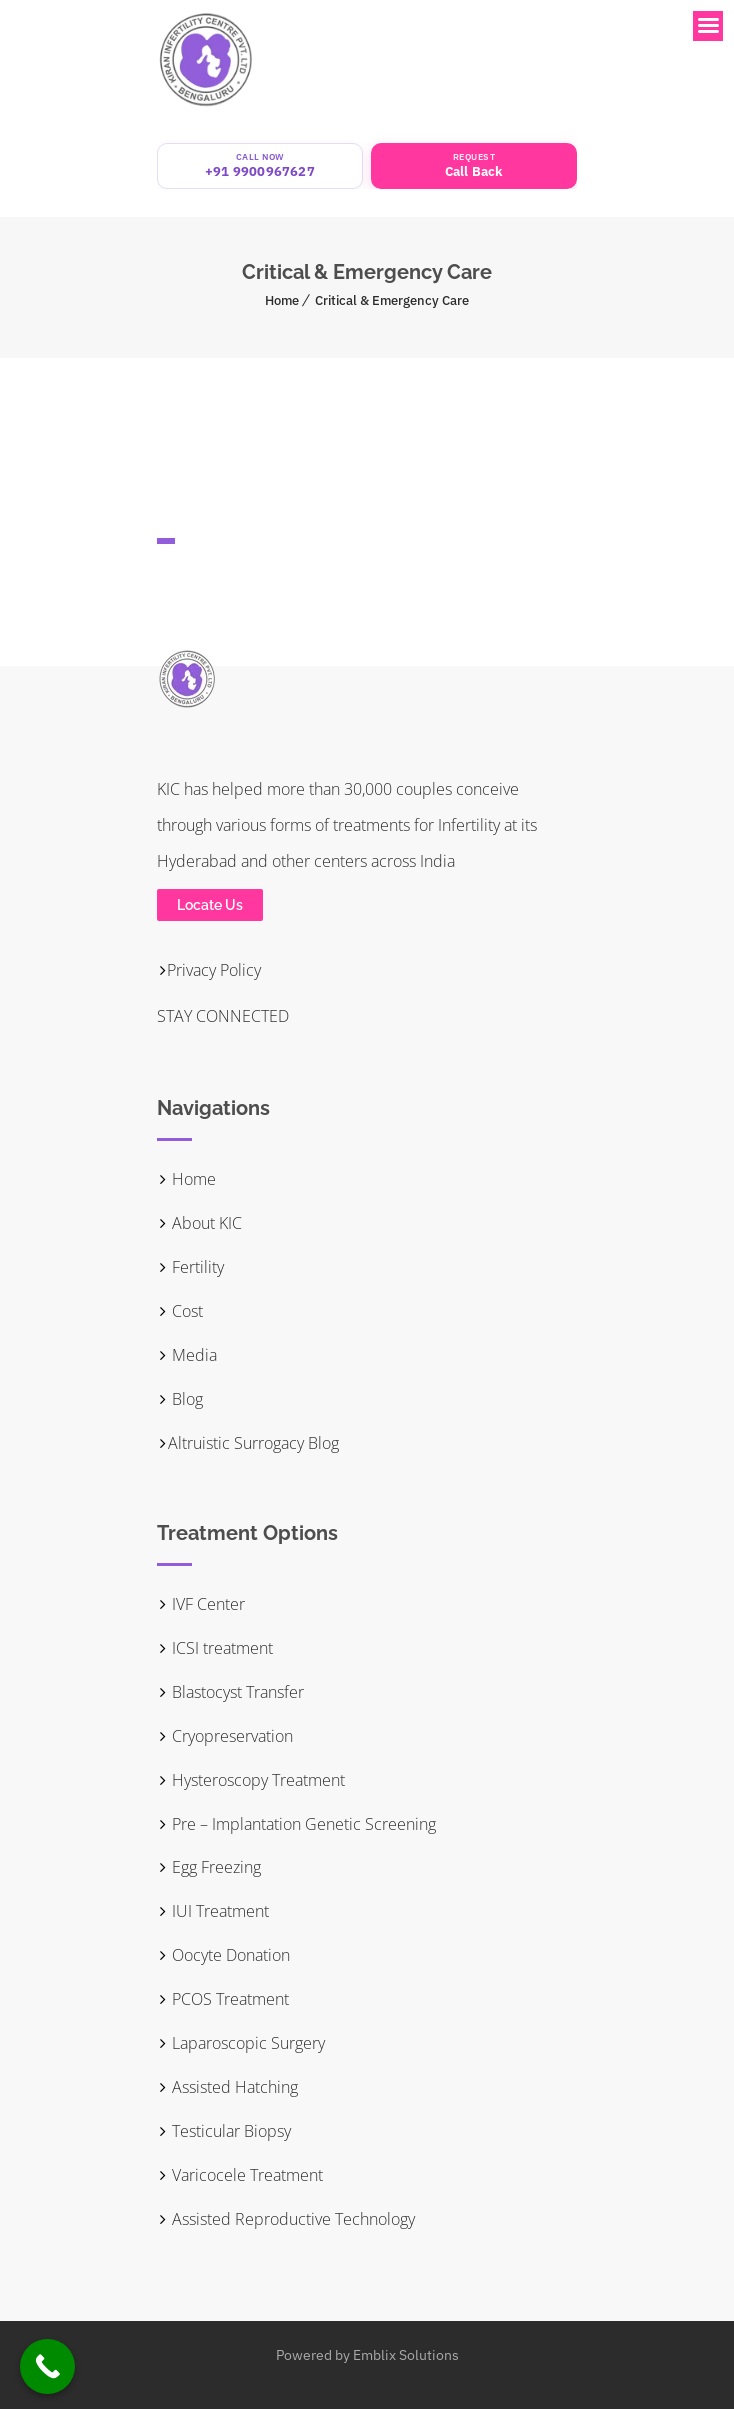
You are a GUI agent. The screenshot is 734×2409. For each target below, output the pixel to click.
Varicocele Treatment (240, 2175)
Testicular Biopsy (224, 2131)
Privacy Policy (209, 970)
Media (187, 1355)
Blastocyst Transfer (230, 1692)
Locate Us (210, 905)
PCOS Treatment (223, 1999)
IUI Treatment (213, 1911)
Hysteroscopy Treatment (251, 1780)
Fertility (190, 1267)
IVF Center (201, 1604)
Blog (180, 1399)
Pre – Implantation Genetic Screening (296, 1824)
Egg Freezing (209, 1867)
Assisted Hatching (227, 2087)
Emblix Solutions (406, 2355)
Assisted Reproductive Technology (286, 2219)
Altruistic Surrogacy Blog (248, 1443)
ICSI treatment (215, 1648)
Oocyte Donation (223, 1955)
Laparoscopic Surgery (241, 2043)
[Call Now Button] (47, 2366)
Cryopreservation (225, 1736)
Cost (180, 1311)
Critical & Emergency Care (392, 300)
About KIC (199, 1223)
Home (282, 300)
